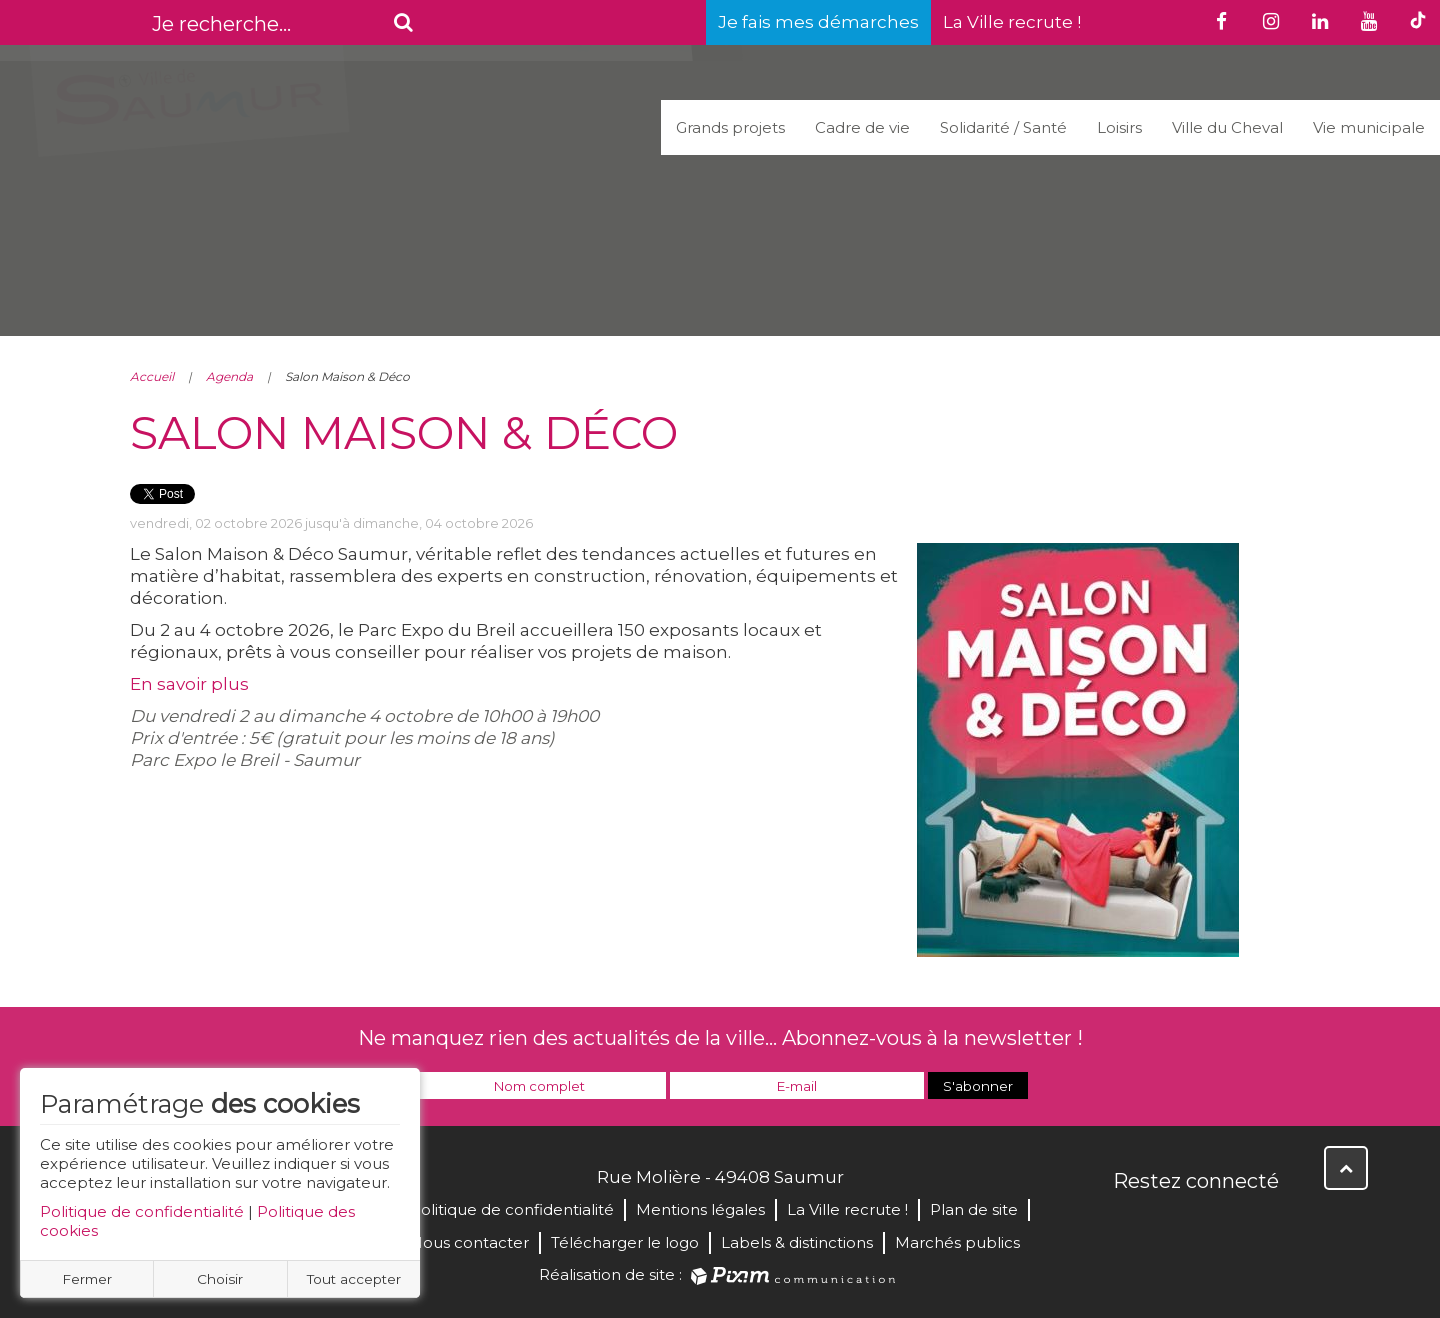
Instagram (1262, 1224)
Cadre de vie (862, 127)
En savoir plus (189, 684)
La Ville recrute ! (1012, 22)
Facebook (1130, 1224)
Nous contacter (469, 1242)
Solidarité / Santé (1003, 127)
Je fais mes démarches (818, 22)
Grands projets (730, 127)
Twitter (1174, 1224)
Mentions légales (700, 1209)
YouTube (1218, 1224)
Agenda (229, 376)
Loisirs (1119, 127)
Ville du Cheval (1227, 127)
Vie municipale (1369, 127)
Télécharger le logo (625, 1242)
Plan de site (974, 1209)
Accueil (152, 376)
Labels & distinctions (797, 1242)
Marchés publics (957, 1242)
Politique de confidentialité (142, 1211)
